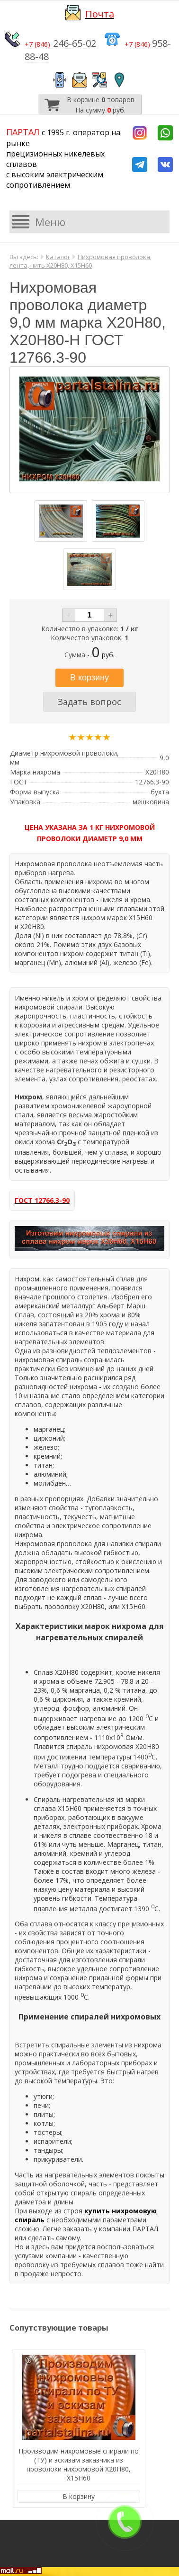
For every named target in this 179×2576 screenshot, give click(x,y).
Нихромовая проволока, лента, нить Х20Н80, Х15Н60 (80, 261)
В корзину (79, 2496)
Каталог (58, 256)
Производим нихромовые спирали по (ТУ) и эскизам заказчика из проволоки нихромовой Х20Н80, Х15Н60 (78, 2464)
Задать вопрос (89, 701)
